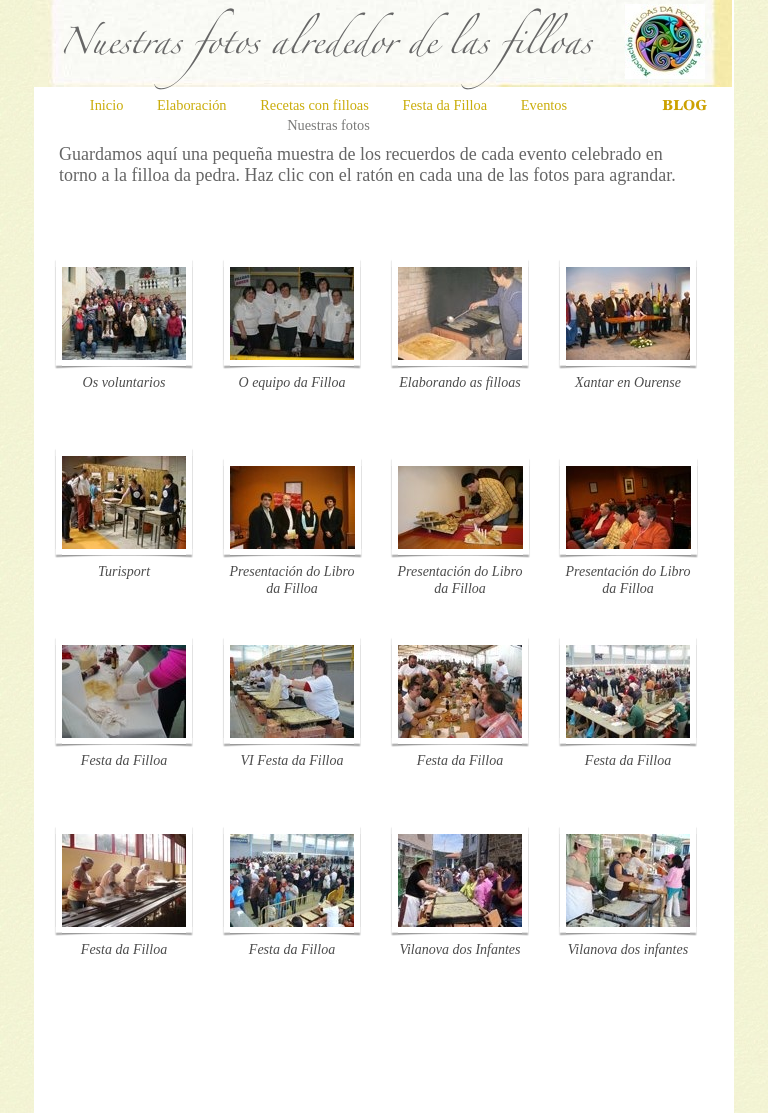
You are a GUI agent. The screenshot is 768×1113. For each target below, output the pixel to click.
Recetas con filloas (316, 105)
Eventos (544, 105)
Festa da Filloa (446, 105)
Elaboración (193, 105)
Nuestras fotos (328, 125)
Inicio (108, 105)
